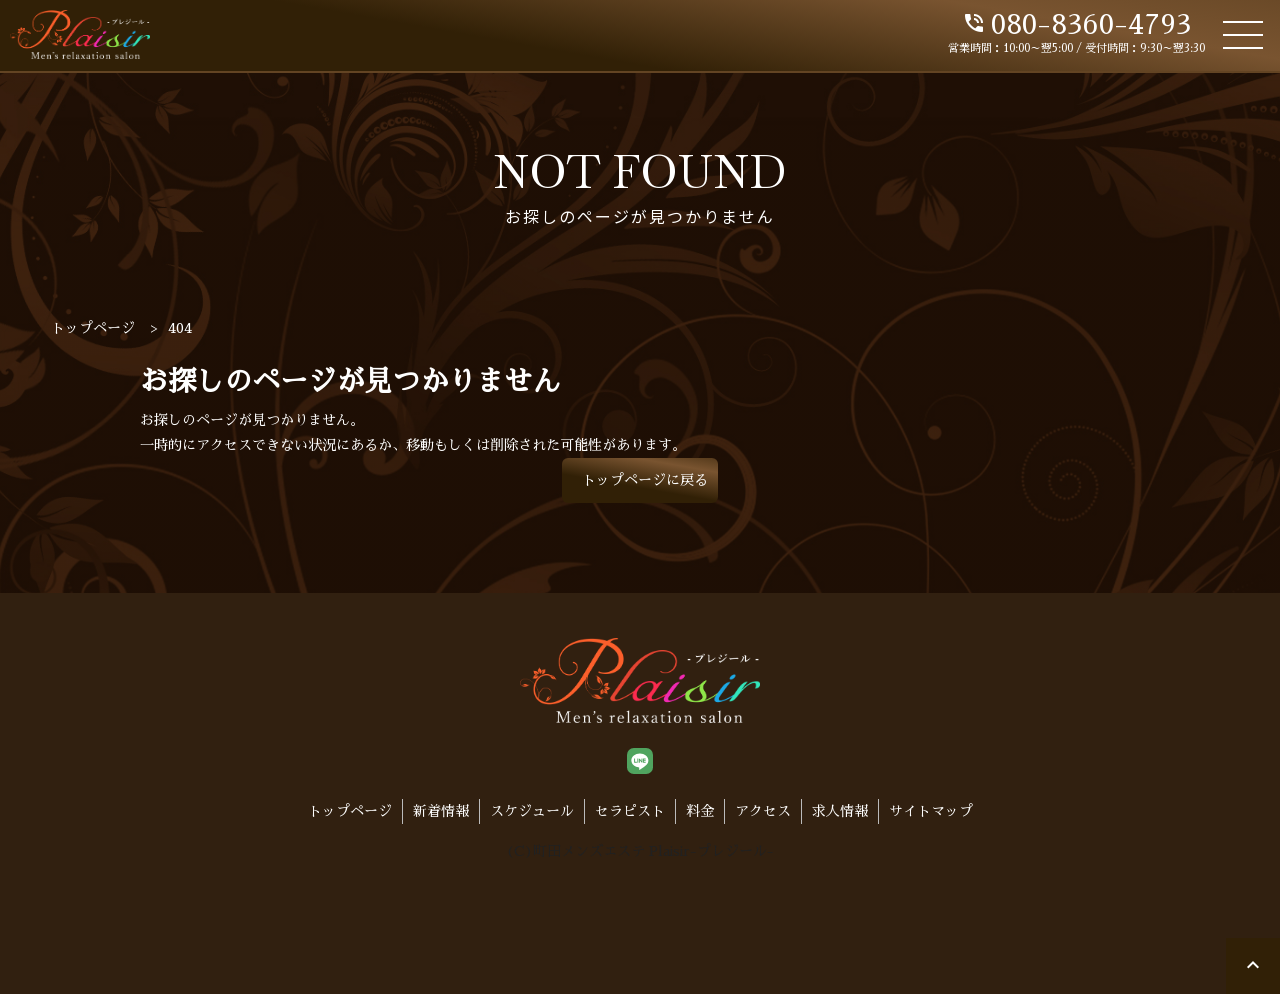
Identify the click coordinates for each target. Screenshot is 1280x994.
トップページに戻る (645, 480)
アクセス (763, 811)
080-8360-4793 (1076, 25)
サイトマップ (931, 811)
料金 (700, 811)
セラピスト (630, 811)
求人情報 (840, 811)
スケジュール (532, 811)
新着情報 (441, 811)
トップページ (350, 811)
